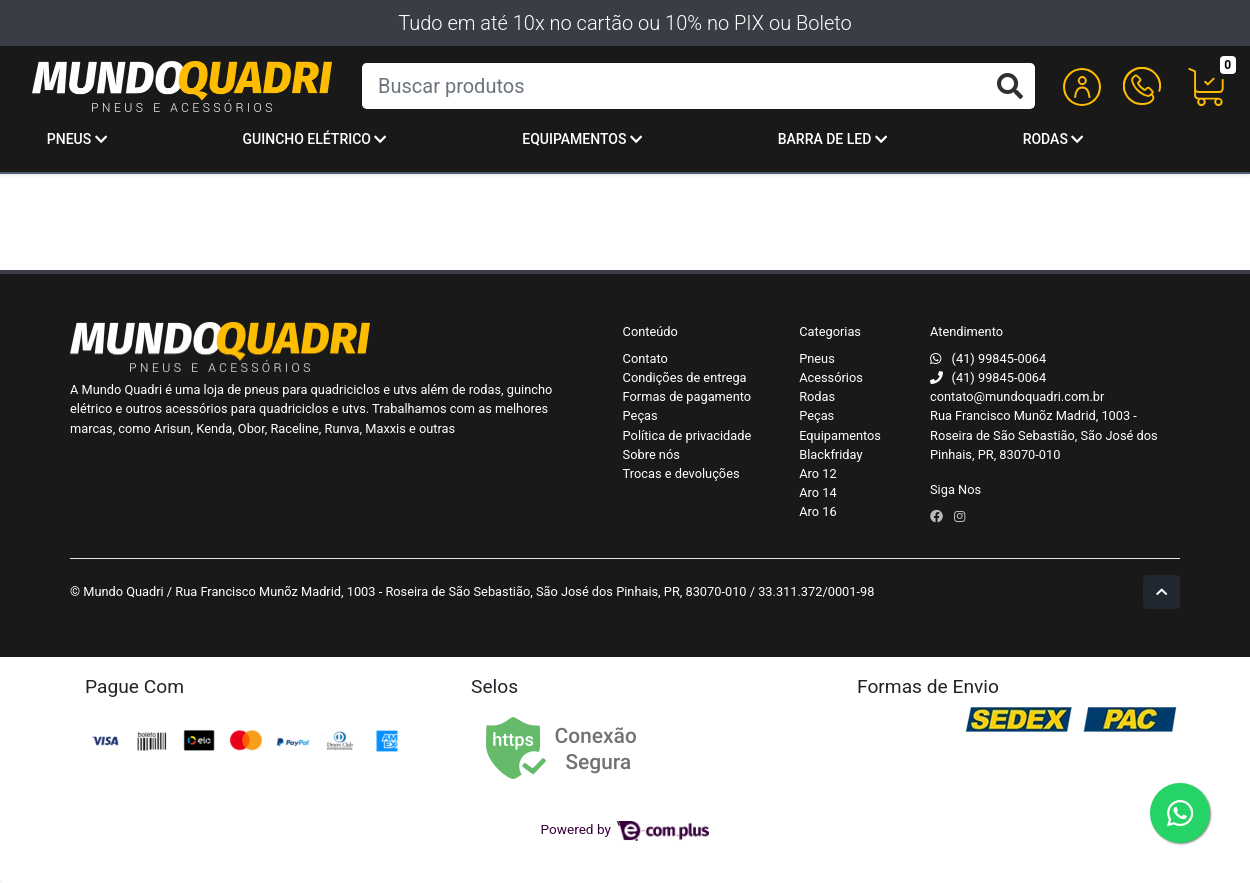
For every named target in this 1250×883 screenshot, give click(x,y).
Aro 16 (817, 511)
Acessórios (831, 377)
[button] (1082, 86)
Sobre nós (651, 454)
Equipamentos (582, 139)
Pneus (77, 139)
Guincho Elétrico (315, 139)
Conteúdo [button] (650, 331)
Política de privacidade (687, 435)
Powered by (625, 829)
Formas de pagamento (687, 396)
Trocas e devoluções (681, 473)
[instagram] (959, 516)
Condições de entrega (685, 377)
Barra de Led (832, 139)
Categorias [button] (830, 331)
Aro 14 (817, 492)
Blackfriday (830, 454)
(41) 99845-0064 (999, 358)
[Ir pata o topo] (1161, 591)
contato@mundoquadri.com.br (1017, 396)
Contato (645, 358)
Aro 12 (817, 473)
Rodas (1053, 139)
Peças (640, 415)
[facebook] (938, 516)
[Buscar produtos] (698, 86)
